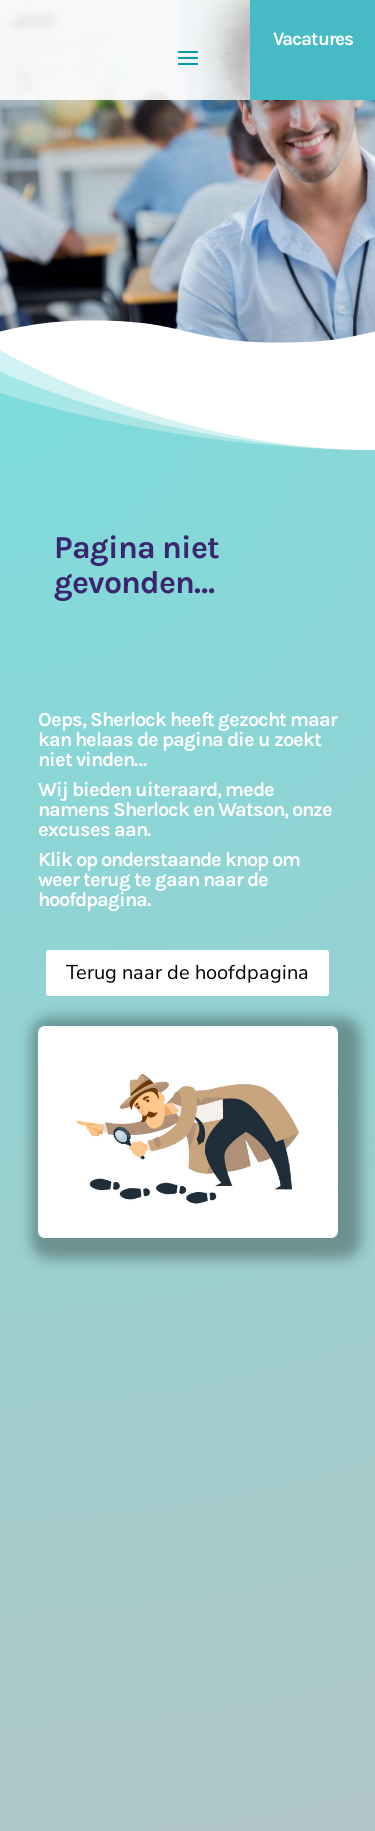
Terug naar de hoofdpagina (187, 972)
